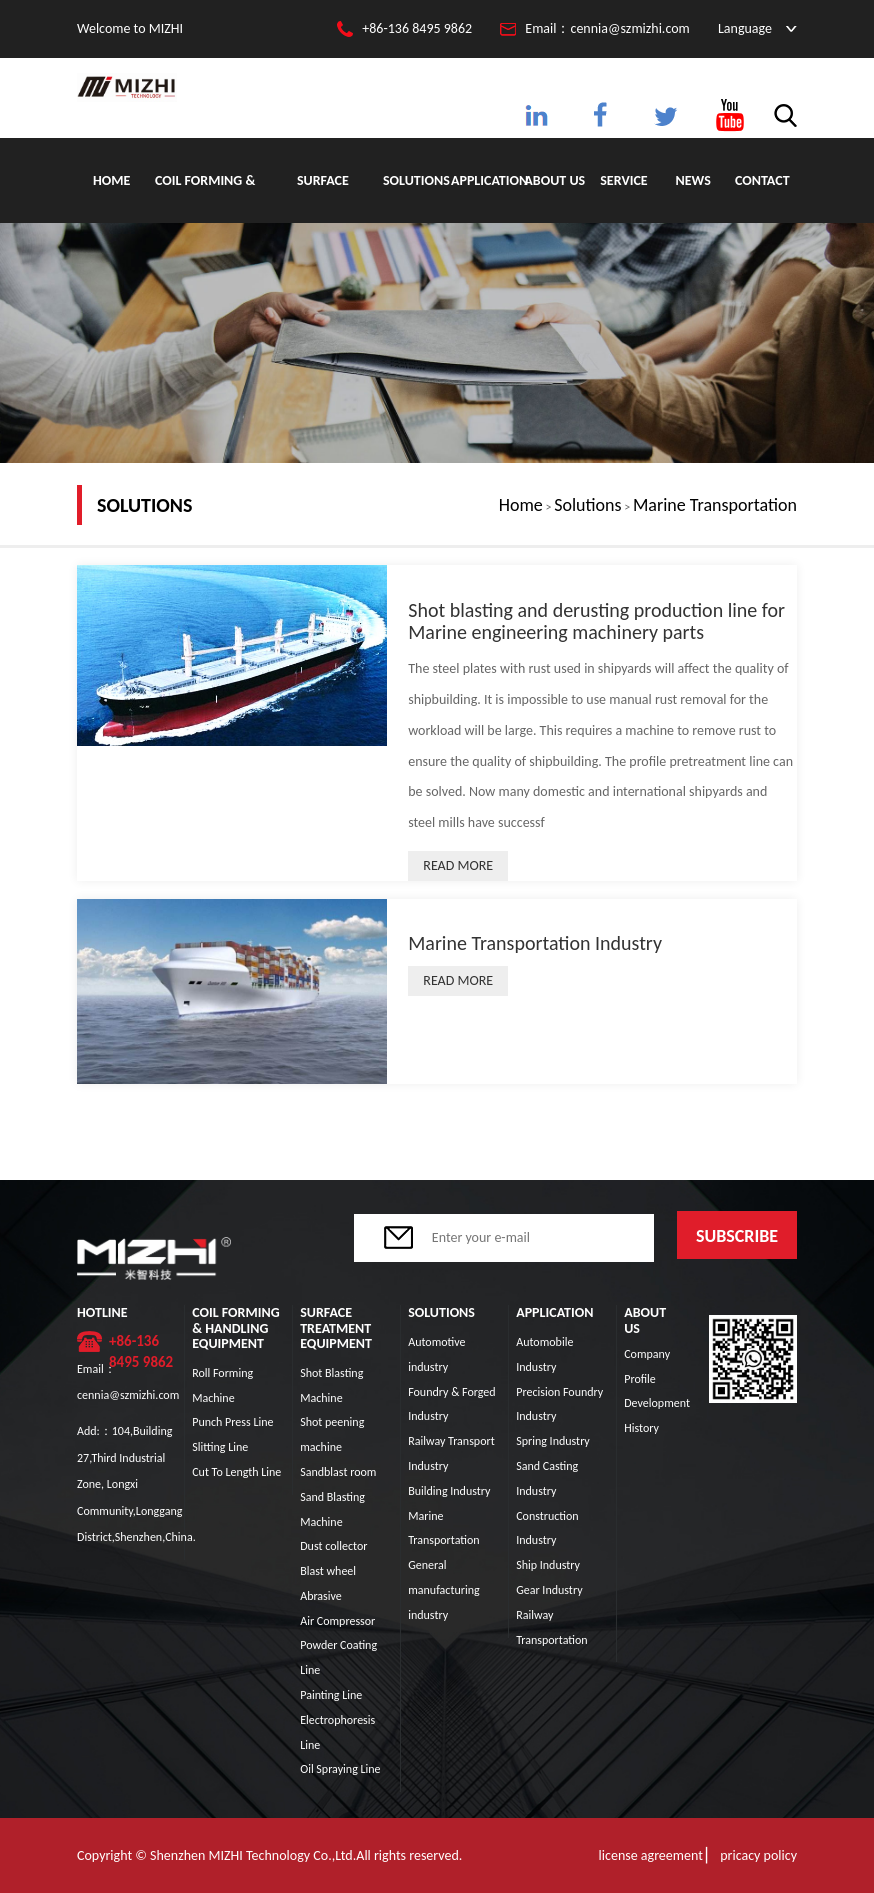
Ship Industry (548, 1565)
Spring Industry (553, 1441)
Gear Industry (549, 1590)
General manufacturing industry (443, 1590)
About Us (554, 180)
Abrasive (321, 1596)
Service (623, 180)
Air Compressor (337, 1621)
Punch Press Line (232, 1422)
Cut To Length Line (236, 1472)
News (692, 180)
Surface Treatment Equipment (323, 197)
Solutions (416, 180)
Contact (762, 180)
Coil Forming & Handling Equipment (205, 197)
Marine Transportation (715, 505)
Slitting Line (220, 1447)
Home (111, 180)
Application (485, 180)
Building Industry (449, 1491)
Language (745, 28)
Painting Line (331, 1695)
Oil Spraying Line (340, 1769)
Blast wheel (328, 1571)
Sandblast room (338, 1472)
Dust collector (333, 1546)
